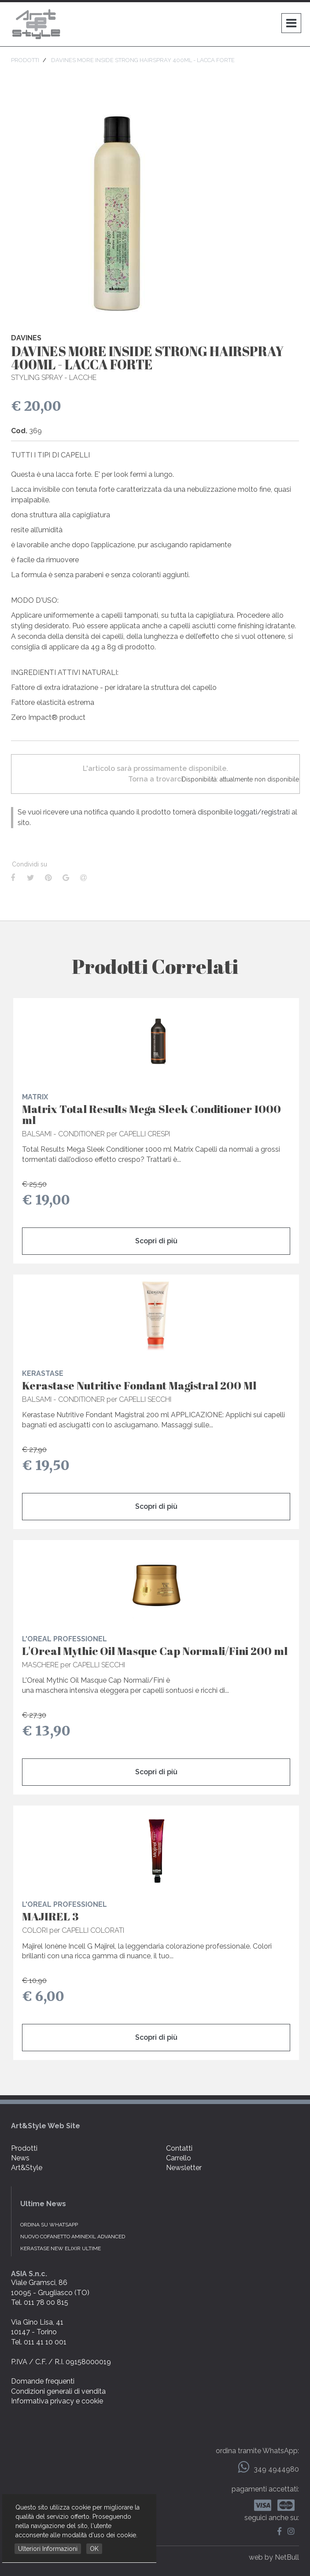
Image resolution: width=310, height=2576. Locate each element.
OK (94, 2548)
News (20, 2158)
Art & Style (37, 24)
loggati (245, 812)
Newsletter (184, 2167)
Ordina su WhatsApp (49, 2225)
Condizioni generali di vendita (58, 2391)
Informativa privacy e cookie (57, 2401)
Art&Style (26, 2167)
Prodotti (24, 2148)
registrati (276, 812)
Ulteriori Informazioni (48, 2548)
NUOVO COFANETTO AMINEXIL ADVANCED (72, 2236)
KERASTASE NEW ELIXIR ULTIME (60, 2248)
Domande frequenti (42, 2381)
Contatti (179, 2148)
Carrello (178, 2158)
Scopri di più (156, 1241)
